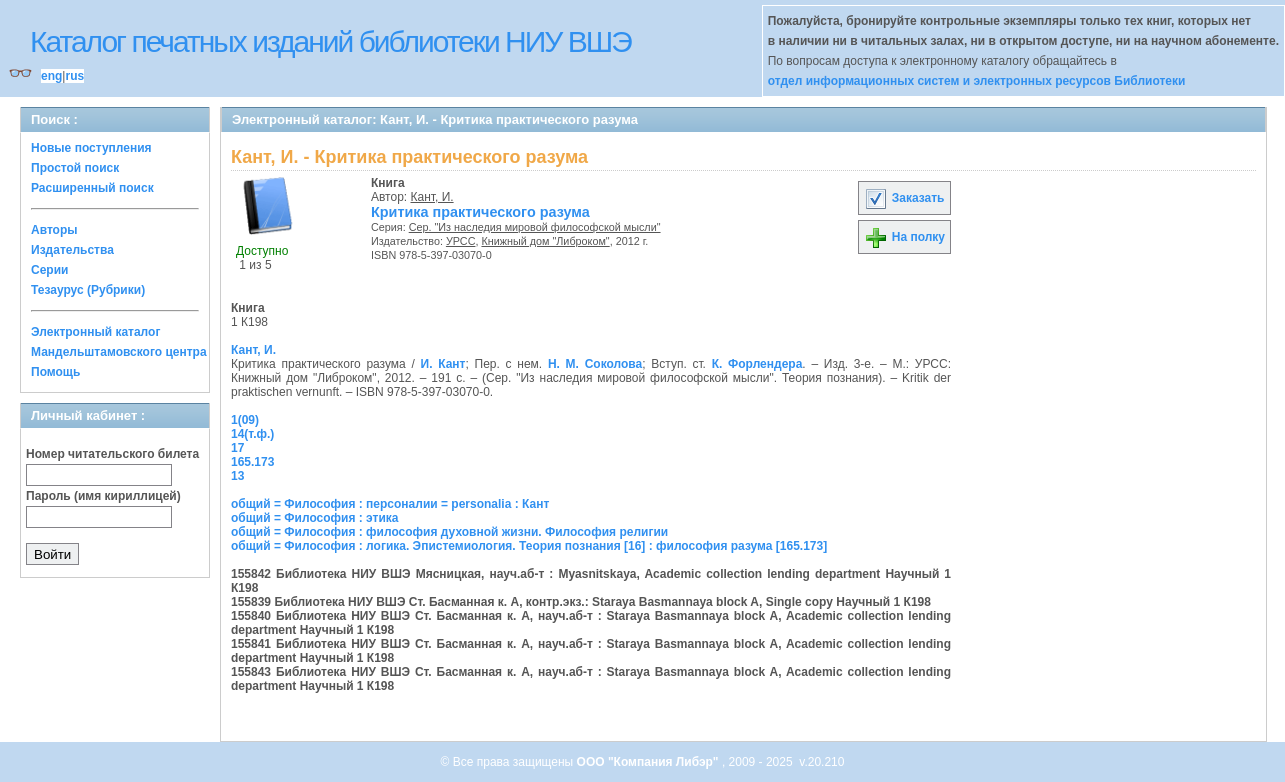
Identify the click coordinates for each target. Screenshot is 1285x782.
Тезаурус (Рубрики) (88, 290)
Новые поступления (91, 148)
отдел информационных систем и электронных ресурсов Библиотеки (977, 81)
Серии (49, 270)
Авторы (54, 230)
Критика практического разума (480, 212)
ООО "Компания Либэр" (649, 762)
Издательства (72, 250)
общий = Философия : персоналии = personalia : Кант (390, 504)
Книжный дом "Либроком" (545, 241)
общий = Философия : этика (315, 518)
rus (74, 76)
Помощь (55, 372)
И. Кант (443, 364)
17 (237, 448)
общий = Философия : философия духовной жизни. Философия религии (449, 532)
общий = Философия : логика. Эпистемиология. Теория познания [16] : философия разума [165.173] (529, 546)
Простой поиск (75, 168)
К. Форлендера (757, 364)
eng (51, 76)
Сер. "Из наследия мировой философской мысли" (535, 227)
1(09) (245, 420)
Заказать (904, 198)
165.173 (252, 462)
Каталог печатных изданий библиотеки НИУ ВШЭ (330, 41)
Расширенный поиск (92, 188)
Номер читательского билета (112, 454)
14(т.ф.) (252, 434)
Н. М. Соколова (595, 364)
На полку (904, 237)
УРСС (461, 241)
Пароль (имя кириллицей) (103, 496)
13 (237, 476)
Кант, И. (432, 197)
